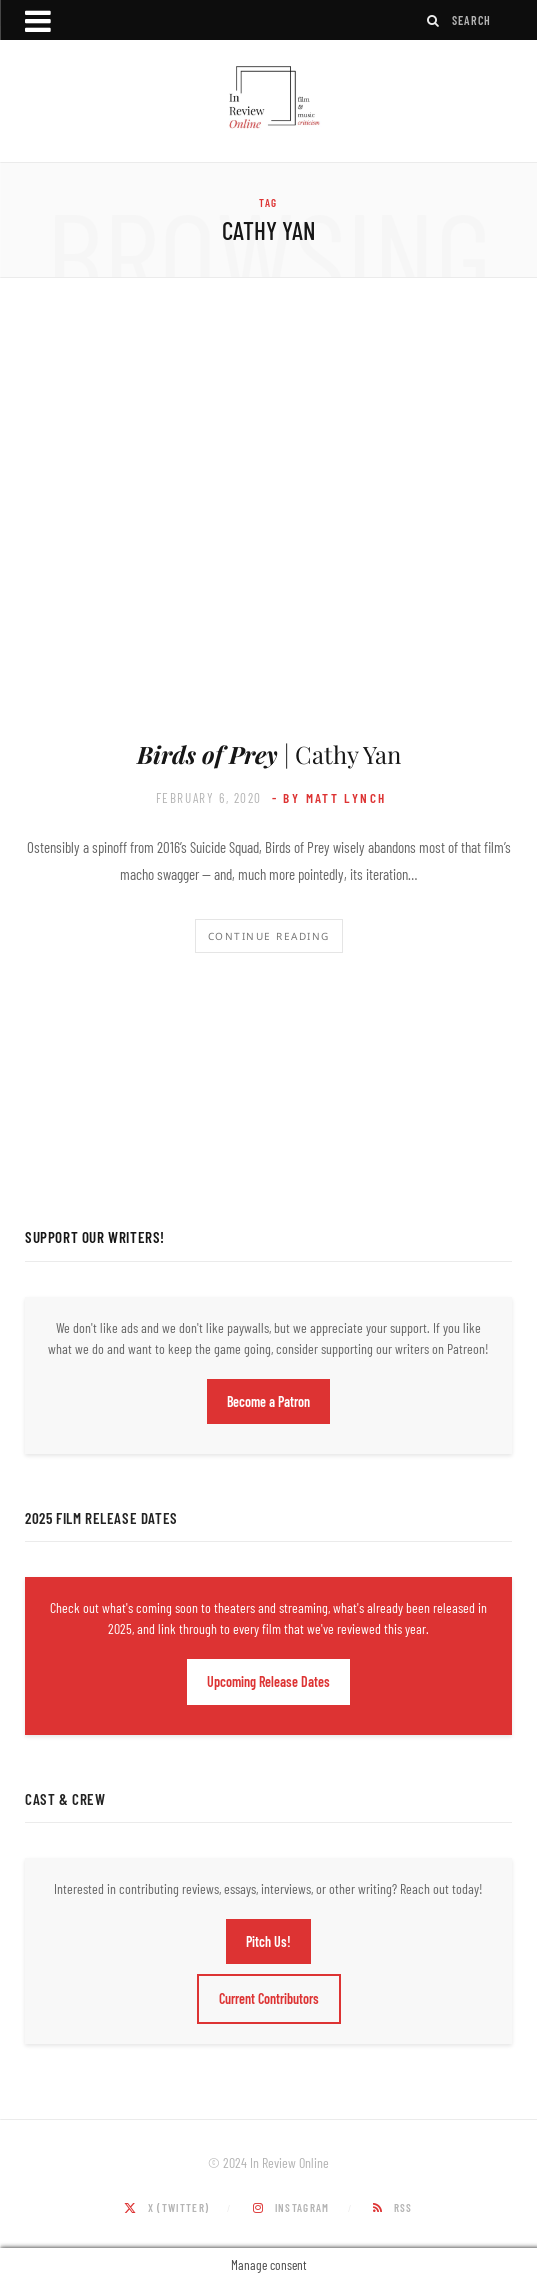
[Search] (434, 20)
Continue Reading (269, 936)
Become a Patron (268, 1401)
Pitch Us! (268, 1941)
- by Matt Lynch (329, 798)
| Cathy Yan (269, 754)
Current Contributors (269, 1998)
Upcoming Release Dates (268, 1681)
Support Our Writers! (95, 1237)
